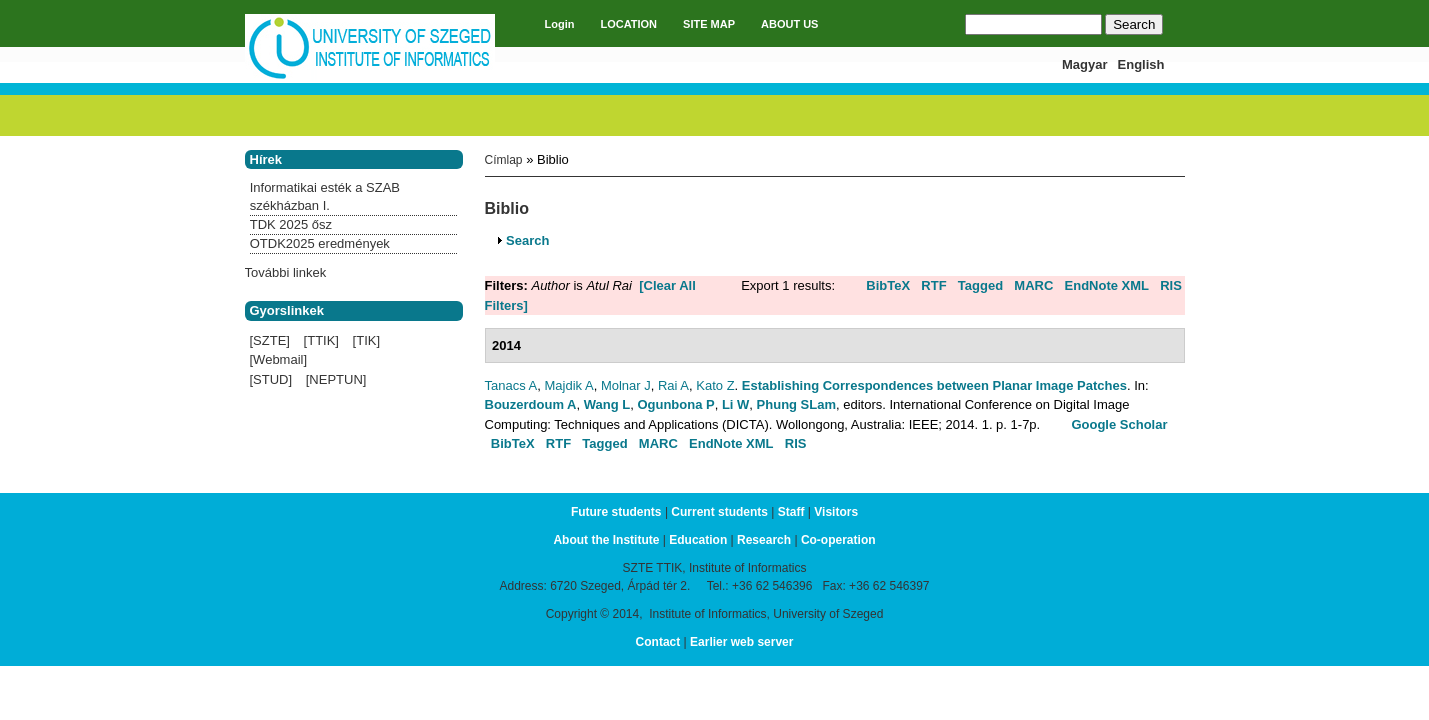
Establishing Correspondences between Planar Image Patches (934, 385)
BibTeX (888, 285)
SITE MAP (709, 24)
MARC (1033, 285)
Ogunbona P (675, 404)
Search (527, 240)
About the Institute (606, 540)
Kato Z (715, 385)
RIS (1171, 285)
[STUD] (271, 379)
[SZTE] (270, 340)
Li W (735, 404)
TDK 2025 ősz (291, 224)
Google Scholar (1119, 424)
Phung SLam (796, 404)
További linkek (286, 272)
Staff (791, 512)
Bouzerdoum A (531, 404)
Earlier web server (741, 642)
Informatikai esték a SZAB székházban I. (325, 196)
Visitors (836, 512)
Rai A (673, 385)
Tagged (980, 285)
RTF (933, 285)
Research (764, 540)
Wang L (607, 404)
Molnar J (626, 385)
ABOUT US (789, 24)
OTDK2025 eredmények (320, 243)
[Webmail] (279, 359)
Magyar (1085, 64)
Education (698, 540)
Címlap (504, 160)
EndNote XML (1107, 285)
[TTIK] (321, 340)
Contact (658, 642)
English (1141, 64)
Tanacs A (511, 385)
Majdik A (569, 385)
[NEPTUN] (336, 379)
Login (560, 24)
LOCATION (628, 24)
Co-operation (838, 540)
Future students (616, 512)
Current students (719, 512)
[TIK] (366, 340)
